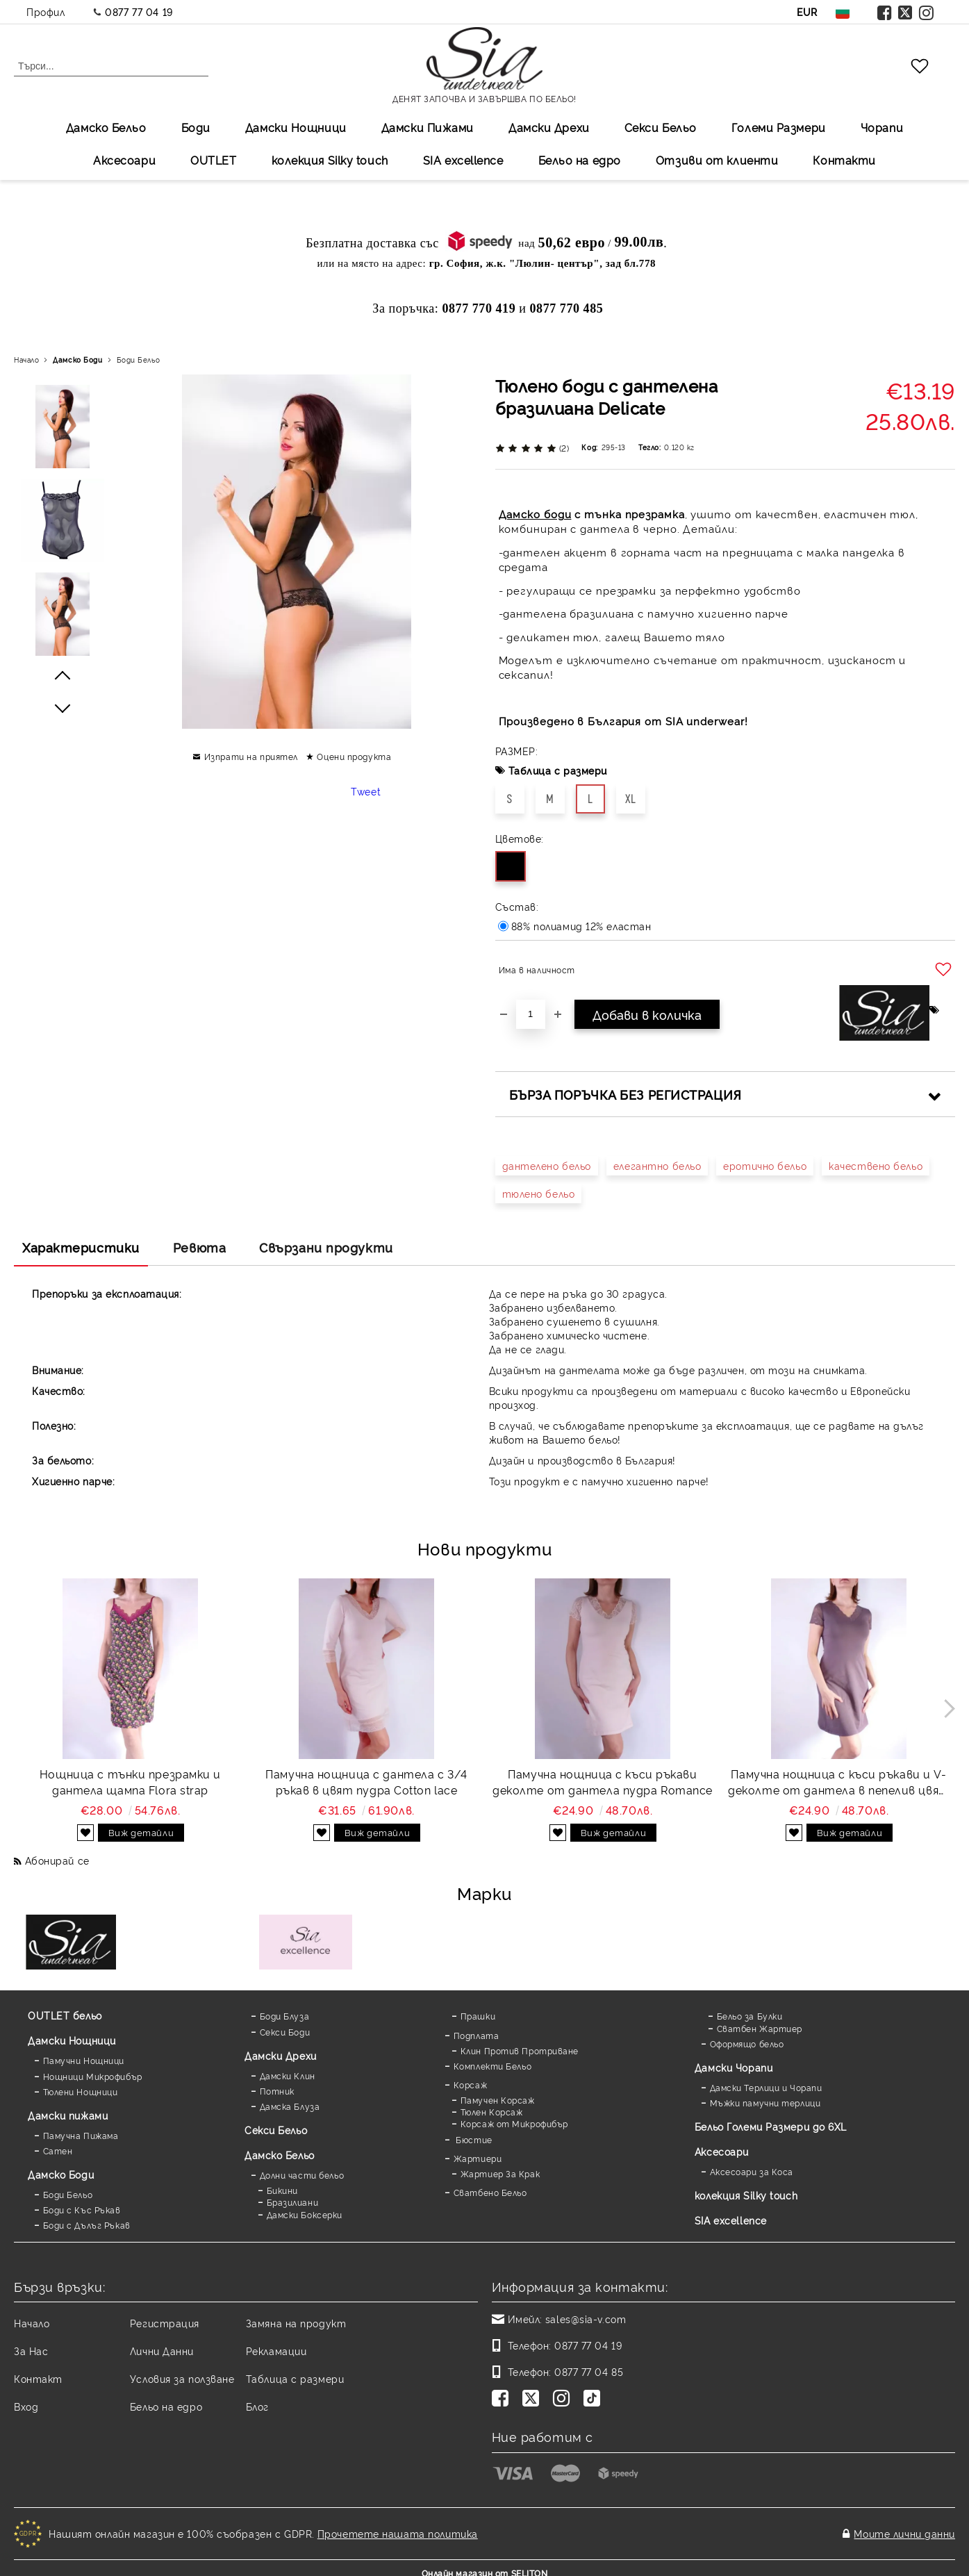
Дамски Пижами (427, 127)
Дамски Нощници (296, 127)
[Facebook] (503, 2399)
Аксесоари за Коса (752, 2171)
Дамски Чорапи (733, 2067)
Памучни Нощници (83, 2060)
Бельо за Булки (750, 2016)
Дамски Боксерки (304, 2214)
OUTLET (213, 159)
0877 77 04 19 (138, 11)
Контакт (38, 2378)
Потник (277, 2091)
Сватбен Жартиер (759, 2028)
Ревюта (199, 1247)
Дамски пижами (68, 2115)
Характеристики (81, 1247)
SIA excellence (731, 2220)
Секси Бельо (660, 127)
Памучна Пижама (81, 2135)
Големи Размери (778, 127)
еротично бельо (764, 1165)
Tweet (366, 791)
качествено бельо (875, 1165)
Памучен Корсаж (498, 2100)
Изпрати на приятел (251, 756)
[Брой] (530, 1014)
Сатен (58, 2150)
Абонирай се (57, 1860)
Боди (195, 127)
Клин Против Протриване (520, 2050)
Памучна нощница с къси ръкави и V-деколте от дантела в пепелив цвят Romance (838, 1782)
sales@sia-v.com (585, 2318)
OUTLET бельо (65, 2015)
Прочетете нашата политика (397, 2528)
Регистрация (164, 2322)
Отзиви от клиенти (717, 159)
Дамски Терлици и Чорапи (766, 2087)
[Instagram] (564, 2399)
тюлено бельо (538, 1193)
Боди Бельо (138, 359)
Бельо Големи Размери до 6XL (771, 2126)
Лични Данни (162, 2350)
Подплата (476, 2035)
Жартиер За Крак (500, 2173)
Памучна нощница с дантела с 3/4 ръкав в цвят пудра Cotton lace (366, 1781)
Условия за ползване (182, 2378)
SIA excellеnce (463, 159)
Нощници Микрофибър (92, 2076)
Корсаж (470, 2084)
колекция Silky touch (330, 159)
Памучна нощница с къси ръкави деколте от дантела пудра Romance (602, 1781)
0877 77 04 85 (588, 2371)
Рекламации (276, 2350)
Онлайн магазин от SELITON (485, 2563)
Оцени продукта (354, 756)
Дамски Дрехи (549, 127)
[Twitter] (533, 2399)
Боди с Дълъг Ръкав (87, 2225)
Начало (26, 359)
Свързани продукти (326, 1247)
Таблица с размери (558, 770)
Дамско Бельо (106, 127)
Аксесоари (124, 159)
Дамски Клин (287, 2075)
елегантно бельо (657, 1165)
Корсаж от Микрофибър (514, 2123)
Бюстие (473, 2139)
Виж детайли (141, 1832)
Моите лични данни (904, 2528)
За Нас (31, 2350)
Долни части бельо (302, 2175)
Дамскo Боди (77, 359)
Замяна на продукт (296, 2322)
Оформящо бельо (747, 2043)
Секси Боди (285, 2032)
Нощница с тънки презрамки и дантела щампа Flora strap (130, 1781)
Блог (257, 2406)
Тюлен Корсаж (492, 2111)
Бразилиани (293, 2202)
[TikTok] (594, 2399)
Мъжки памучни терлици (765, 2102)
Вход (26, 2406)
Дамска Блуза (290, 2106)
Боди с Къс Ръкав (82, 2209)
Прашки (478, 2016)
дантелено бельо (546, 1165)
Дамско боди (535, 513)
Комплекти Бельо (492, 2066)
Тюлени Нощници (80, 2091)
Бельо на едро (579, 159)
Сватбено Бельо (490, 2192)
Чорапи (882, 127)
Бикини (282, 2190)
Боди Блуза (285, 2016)
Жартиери (478, 2158)
